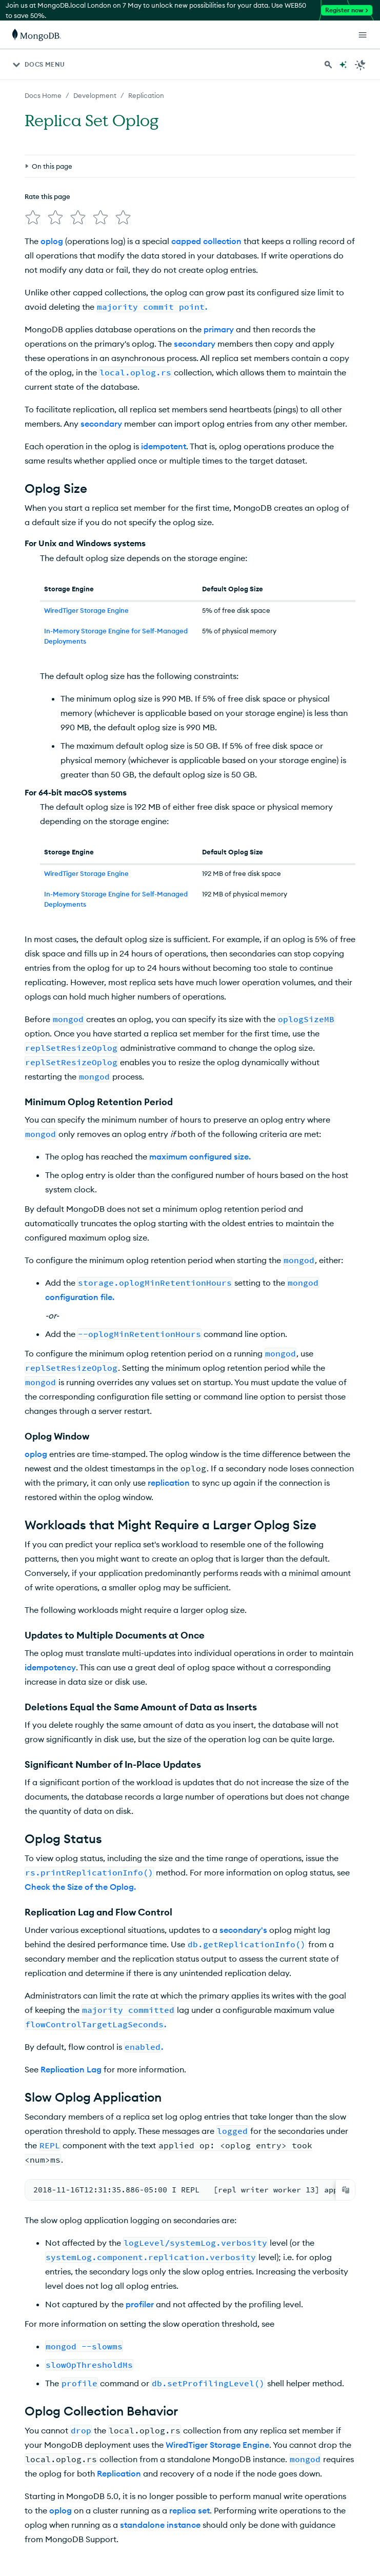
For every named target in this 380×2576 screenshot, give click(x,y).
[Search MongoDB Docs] (328, 64)
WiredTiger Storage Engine (86, 519)
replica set (189, 2417)
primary (219, 238)
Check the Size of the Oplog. (80, 1795)
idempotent (163, 355)
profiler (140, 2211)
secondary (194, 252)
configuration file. (79, 1206)
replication (169, 1391)
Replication (119, 2380)
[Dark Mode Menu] (360, 64)
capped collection (206, 150)
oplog (52, 150)
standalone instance (160, 2431)
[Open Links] (362, 35)
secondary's (243, 1838)
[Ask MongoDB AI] (343, 64)
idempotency (50, 1576)
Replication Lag (71, 1978)
